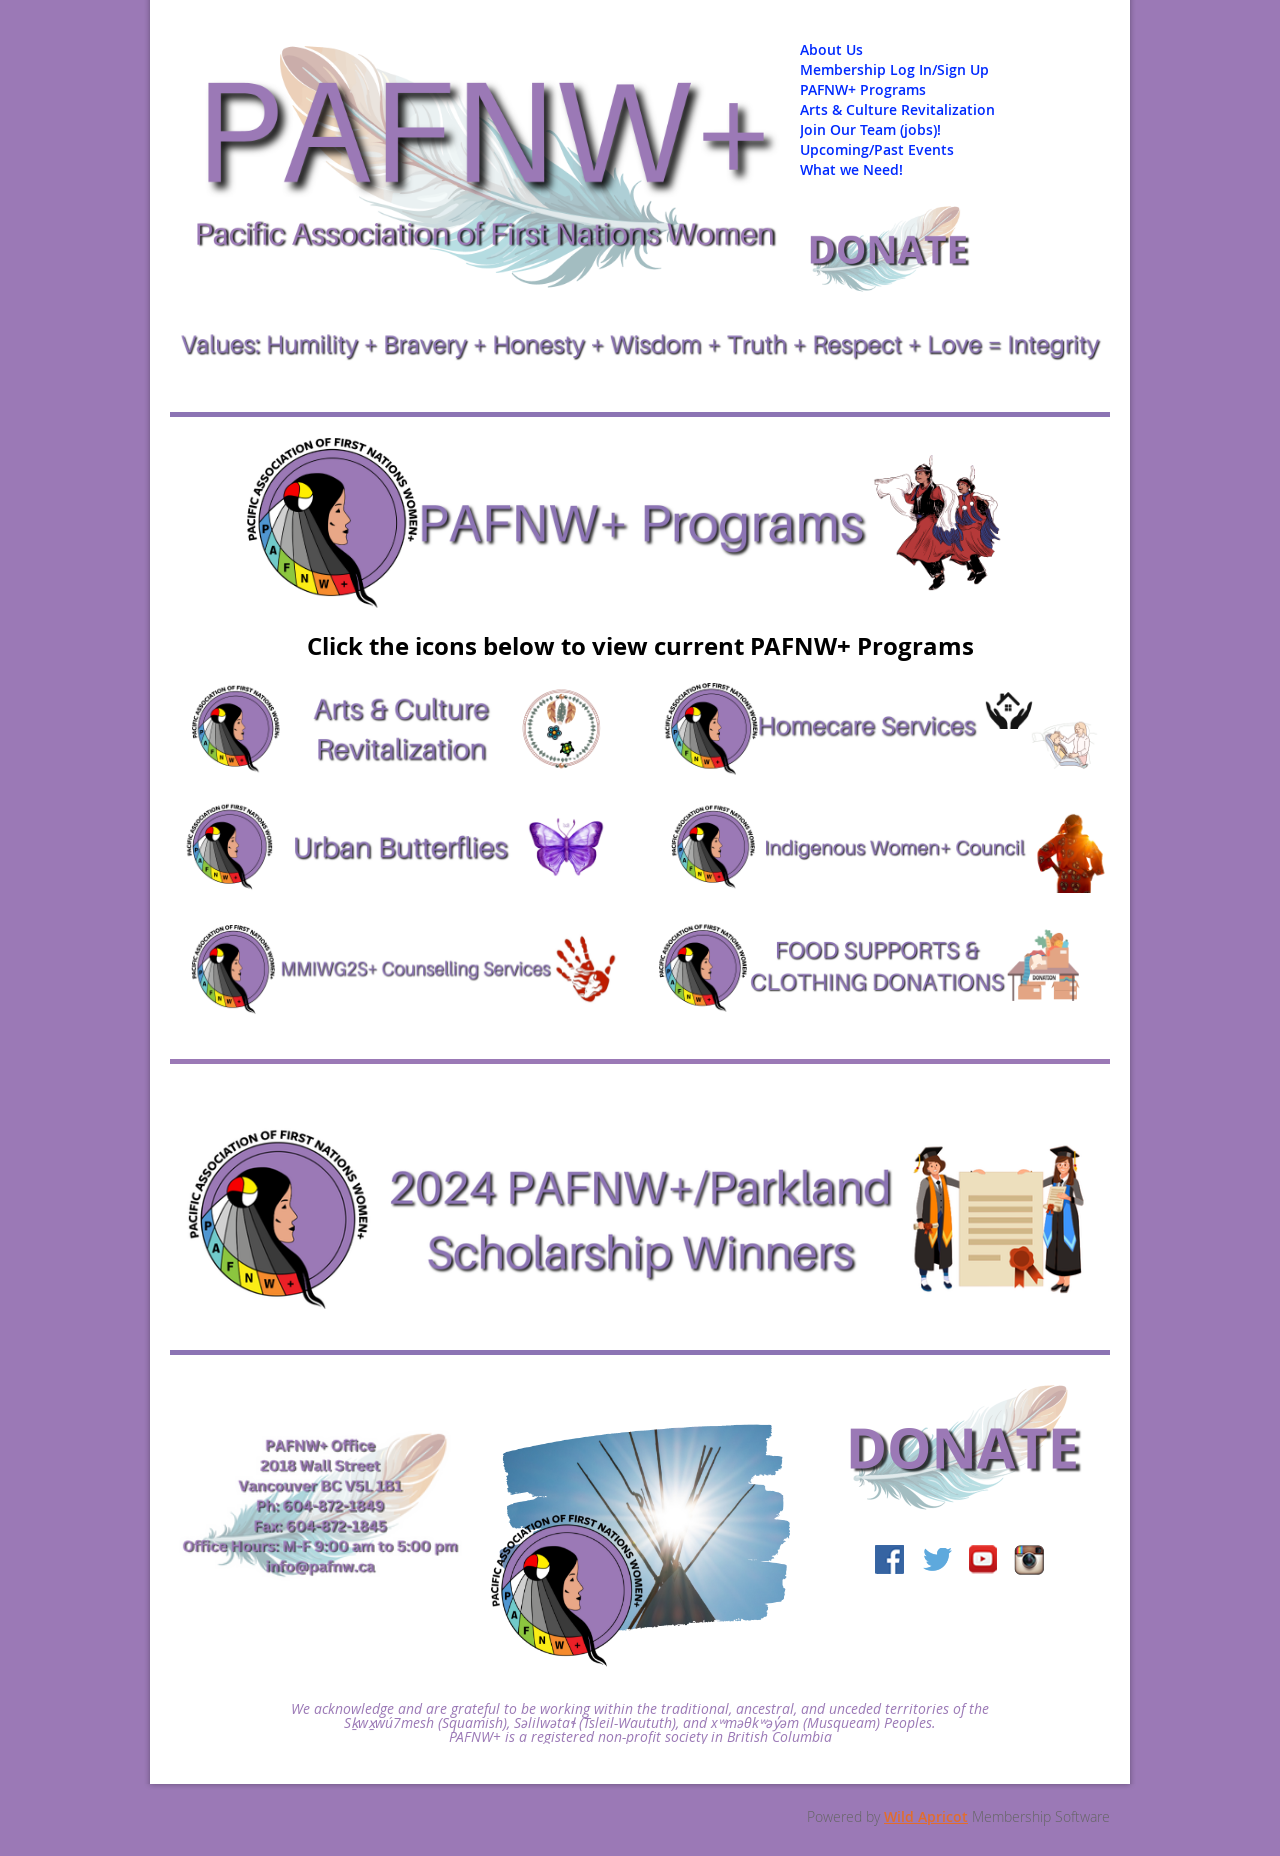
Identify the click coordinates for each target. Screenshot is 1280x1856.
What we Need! (851, 169)
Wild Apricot (926, 1816)
